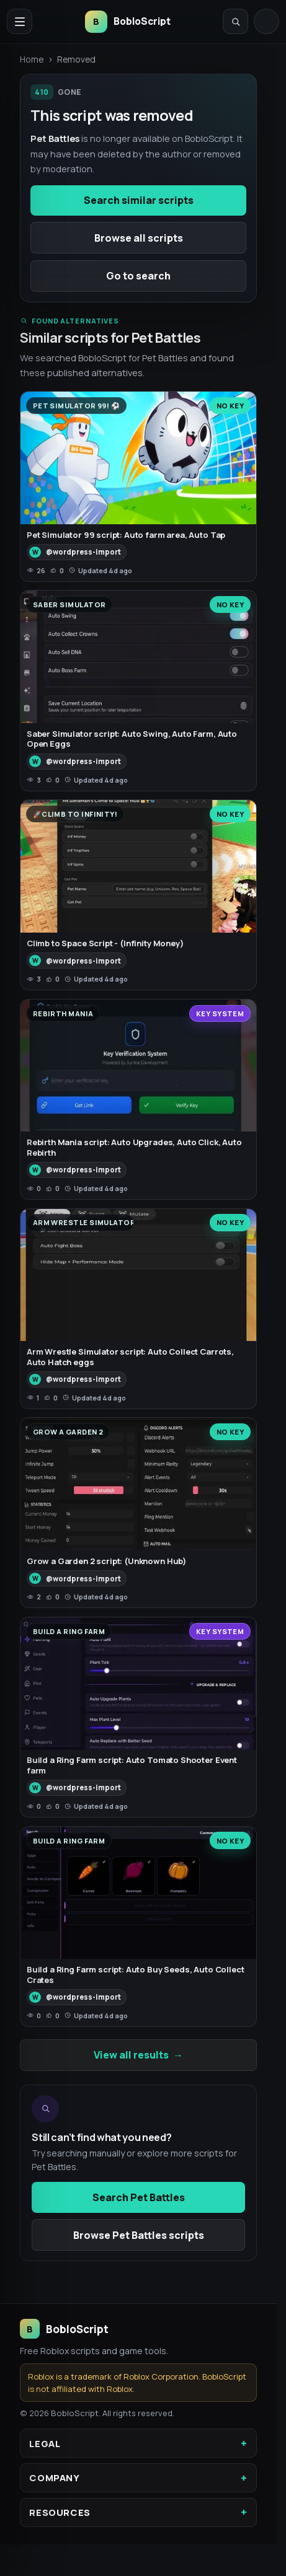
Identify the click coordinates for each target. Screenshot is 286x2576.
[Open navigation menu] (19, 21)
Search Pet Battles (138, 2197)
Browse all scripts (138, 238)
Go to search (138, 276)
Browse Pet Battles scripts (138, 2235)
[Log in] (266, 21)
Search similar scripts (139, 200)
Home (31, 59)
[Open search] (235, 21)
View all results (138, 2055)
